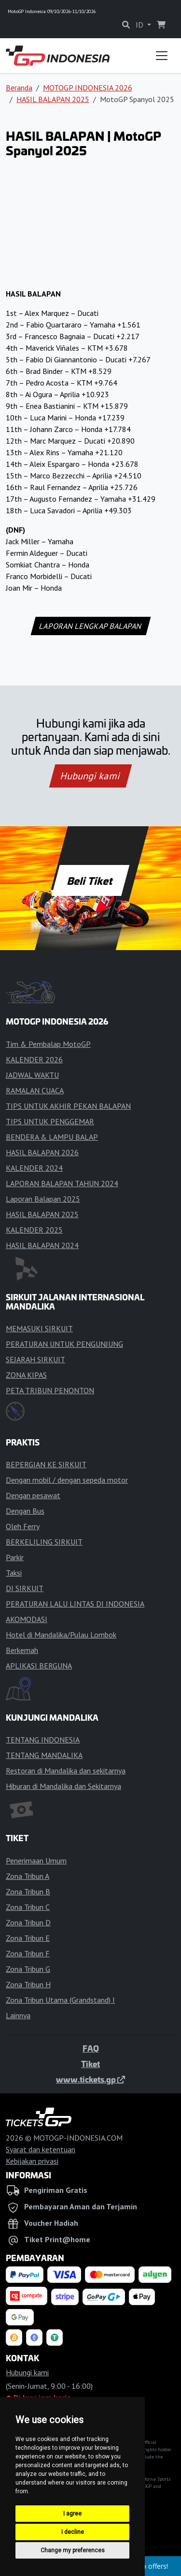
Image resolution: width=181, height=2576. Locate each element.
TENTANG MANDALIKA (44, 1755)
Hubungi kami (90, 776)
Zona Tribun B (28, 1891)
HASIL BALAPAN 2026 (42, 1152)
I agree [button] (72, 2513)
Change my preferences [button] (73, 2550)
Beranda (19, 87)
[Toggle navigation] (161, 55)
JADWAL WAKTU (32, 1075)
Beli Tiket (90, 880)
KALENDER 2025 (34, 1230)
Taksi (14, 1573)
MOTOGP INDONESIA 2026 (87, 87)
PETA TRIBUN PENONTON (50, 1390)
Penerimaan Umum (36, 1860)
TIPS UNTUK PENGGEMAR (50, 1121)
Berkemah (22, 1650)
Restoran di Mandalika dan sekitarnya (65, 1770)
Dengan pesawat (33, 1495)
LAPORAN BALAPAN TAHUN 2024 (62, 1183)
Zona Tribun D (28, 1922)
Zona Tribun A (27, 1876)
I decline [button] (72, 2532)
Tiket (90, 2064)
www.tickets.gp (90, 2079)
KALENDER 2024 (34, 1168)
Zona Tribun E (28, 1938)
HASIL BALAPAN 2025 (52, 99)
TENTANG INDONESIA (43, 1739)
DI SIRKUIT (24, 1588)
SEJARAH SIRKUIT (35, 1359)
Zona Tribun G (28, 1969)
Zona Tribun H (28, 1984)
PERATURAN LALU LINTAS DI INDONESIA (75, 1603)
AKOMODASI (26, 1619)
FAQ (91, 2048)
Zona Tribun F (28, 1953)
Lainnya (18, 2015)
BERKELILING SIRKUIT (44, 1542)
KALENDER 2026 (34, 1059)
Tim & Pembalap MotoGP (48, 1044)
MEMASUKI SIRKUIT (39, 1328)
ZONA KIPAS (26, 1375)
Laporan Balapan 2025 (43, 1199)
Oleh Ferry (23, 1526)
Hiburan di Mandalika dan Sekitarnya (63, 1786)
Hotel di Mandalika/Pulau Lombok (61, 1634)
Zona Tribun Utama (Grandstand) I (60, 2000)
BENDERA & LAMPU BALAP (52, 1137)
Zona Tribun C (28, 1907)
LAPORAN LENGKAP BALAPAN (90, 626)
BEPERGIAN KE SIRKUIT (46, 1464)
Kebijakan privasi (32, 2161)
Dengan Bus (25, 1511)
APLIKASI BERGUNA (39, 1665)
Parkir (15, 1557)
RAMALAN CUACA (35, 1090)
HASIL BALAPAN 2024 (42, 1245)
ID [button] (140, 25)
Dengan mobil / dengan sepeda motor (67, 1480)
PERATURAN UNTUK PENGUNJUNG (64, 1344)
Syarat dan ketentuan (40, 2149)
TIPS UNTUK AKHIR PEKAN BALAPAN (68, 1106)
